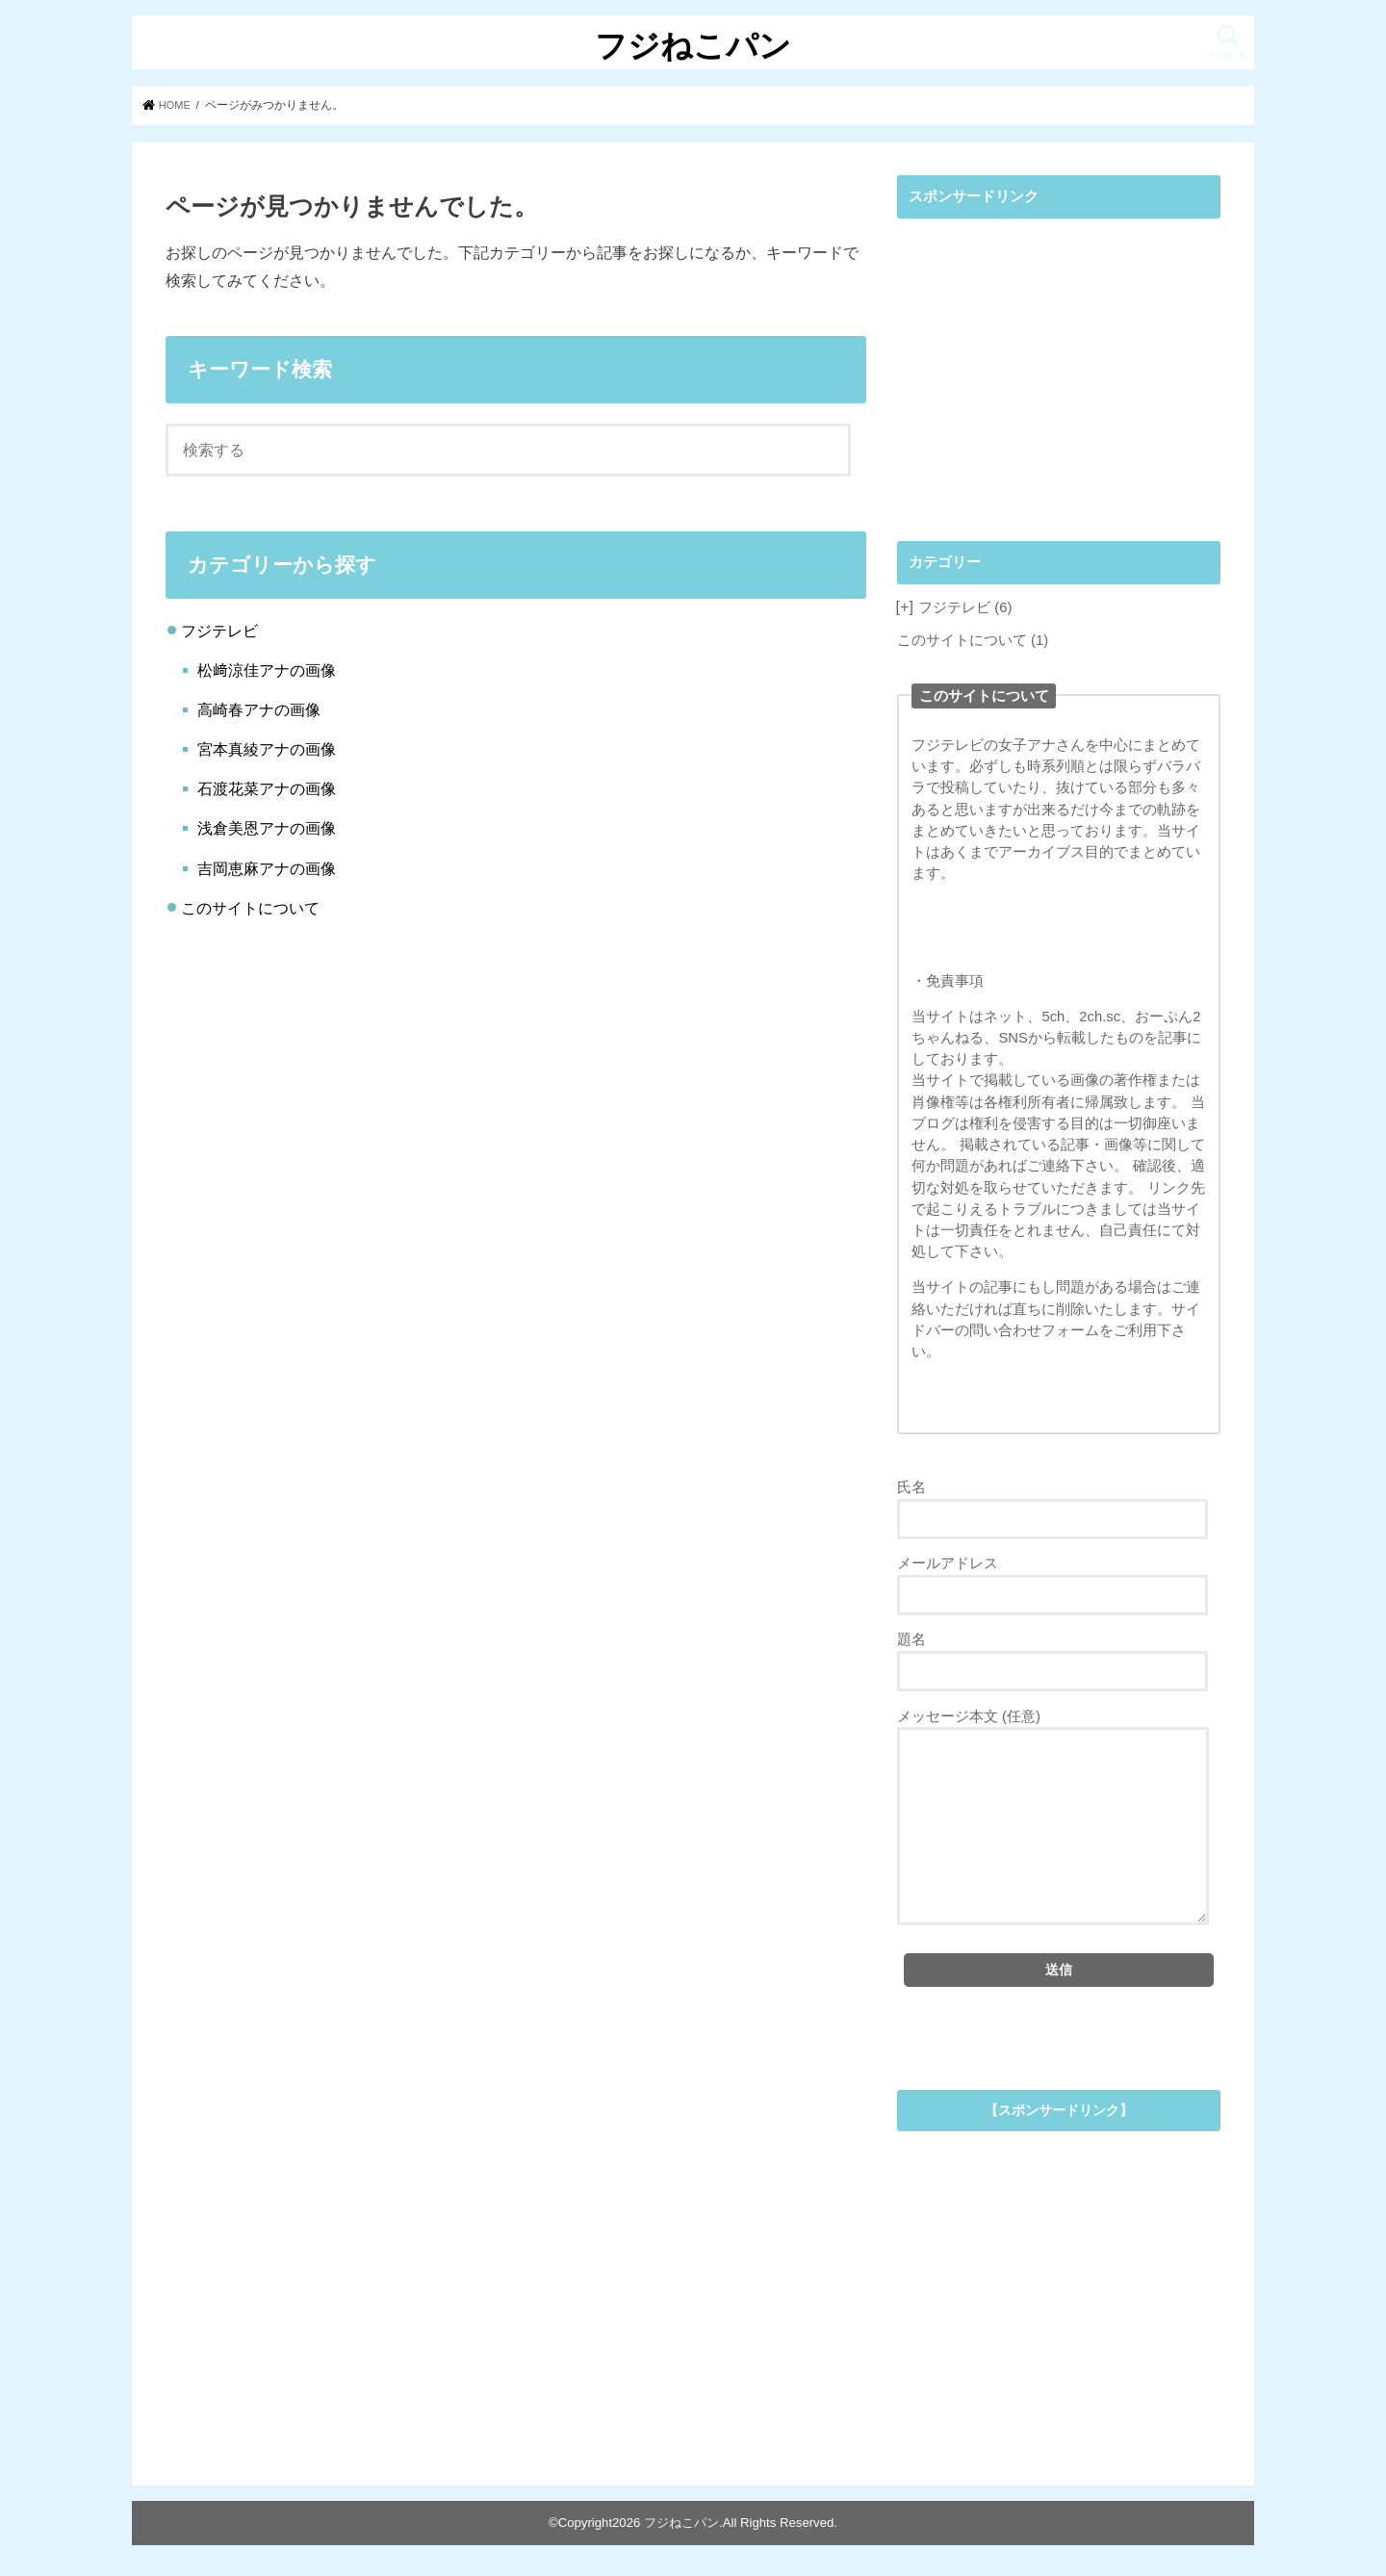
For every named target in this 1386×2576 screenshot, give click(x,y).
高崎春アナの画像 (259, 709)
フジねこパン (693, 45)
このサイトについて (250, 907)
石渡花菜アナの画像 (266, 788)
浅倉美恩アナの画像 (266, 828)
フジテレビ (219, 629)
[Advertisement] (1058, 363)
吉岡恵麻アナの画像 (266, 867)
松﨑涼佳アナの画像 (266, 670)
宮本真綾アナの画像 (266, 749)
